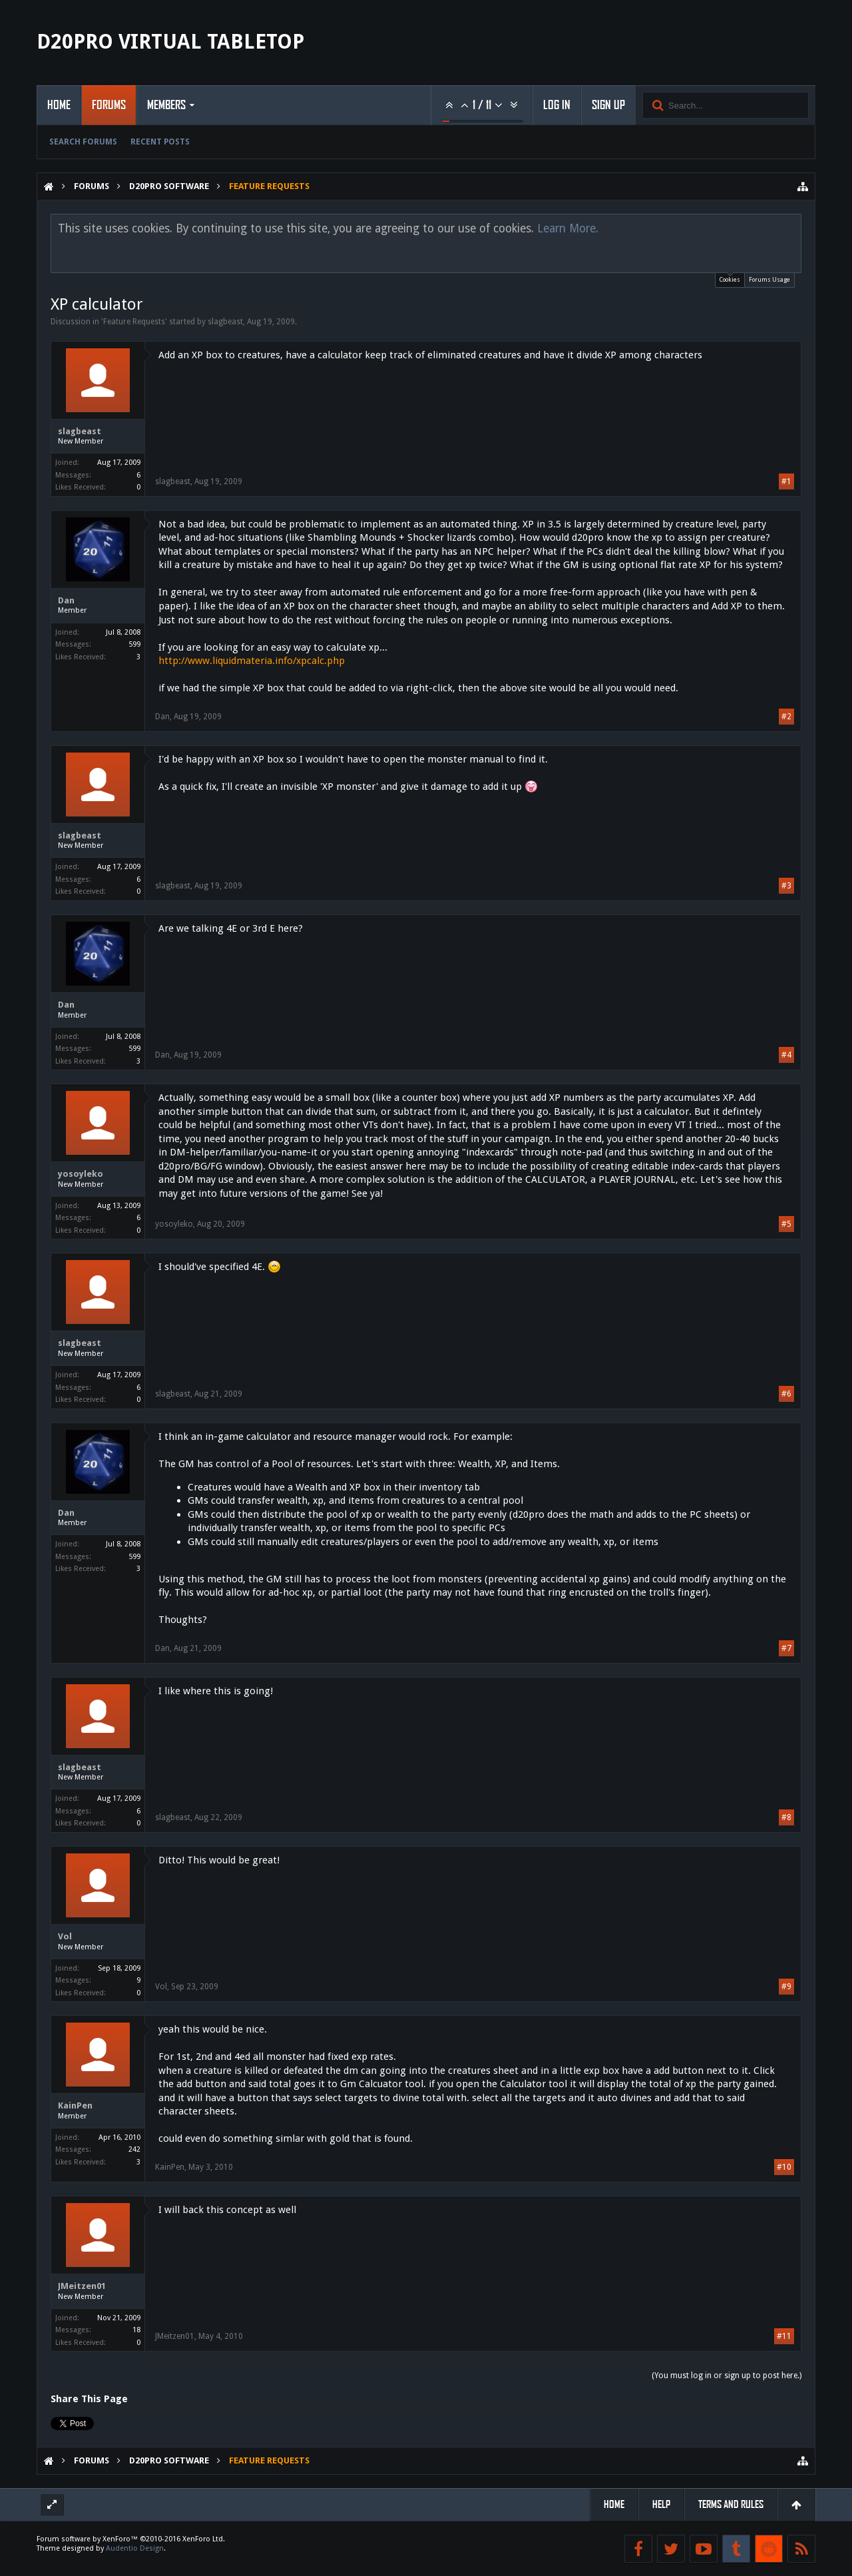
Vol (65, 1936)
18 (136, 2330)
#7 (786, 1648)
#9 (786, 1986)
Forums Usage (769, 279)
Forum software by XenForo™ (131, 2539)
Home (59, 105)
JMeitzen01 (82, 2286)
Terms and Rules (730, 2504)
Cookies (730, 278)
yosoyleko (80, 1174)
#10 (784, 2167)
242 (134, 2149)
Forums (109, 105)
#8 (786, 1817)
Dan (66, 600)
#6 (786, 1394)
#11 (784, 2336)
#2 (786, 716)
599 (134, 644)
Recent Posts (160, 142)
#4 (786, 1055)
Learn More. (567, 228)
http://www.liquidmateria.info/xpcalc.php (251, 661)
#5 (786, 1224)
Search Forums (83, 142)
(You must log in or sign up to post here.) (726, 2375)
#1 (786, 481)
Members (166, 105)
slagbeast (225, 321)
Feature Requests (134, 321)
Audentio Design (135, 2548)
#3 (786, 885)
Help (661, 2504)
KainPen (75, 2105)
